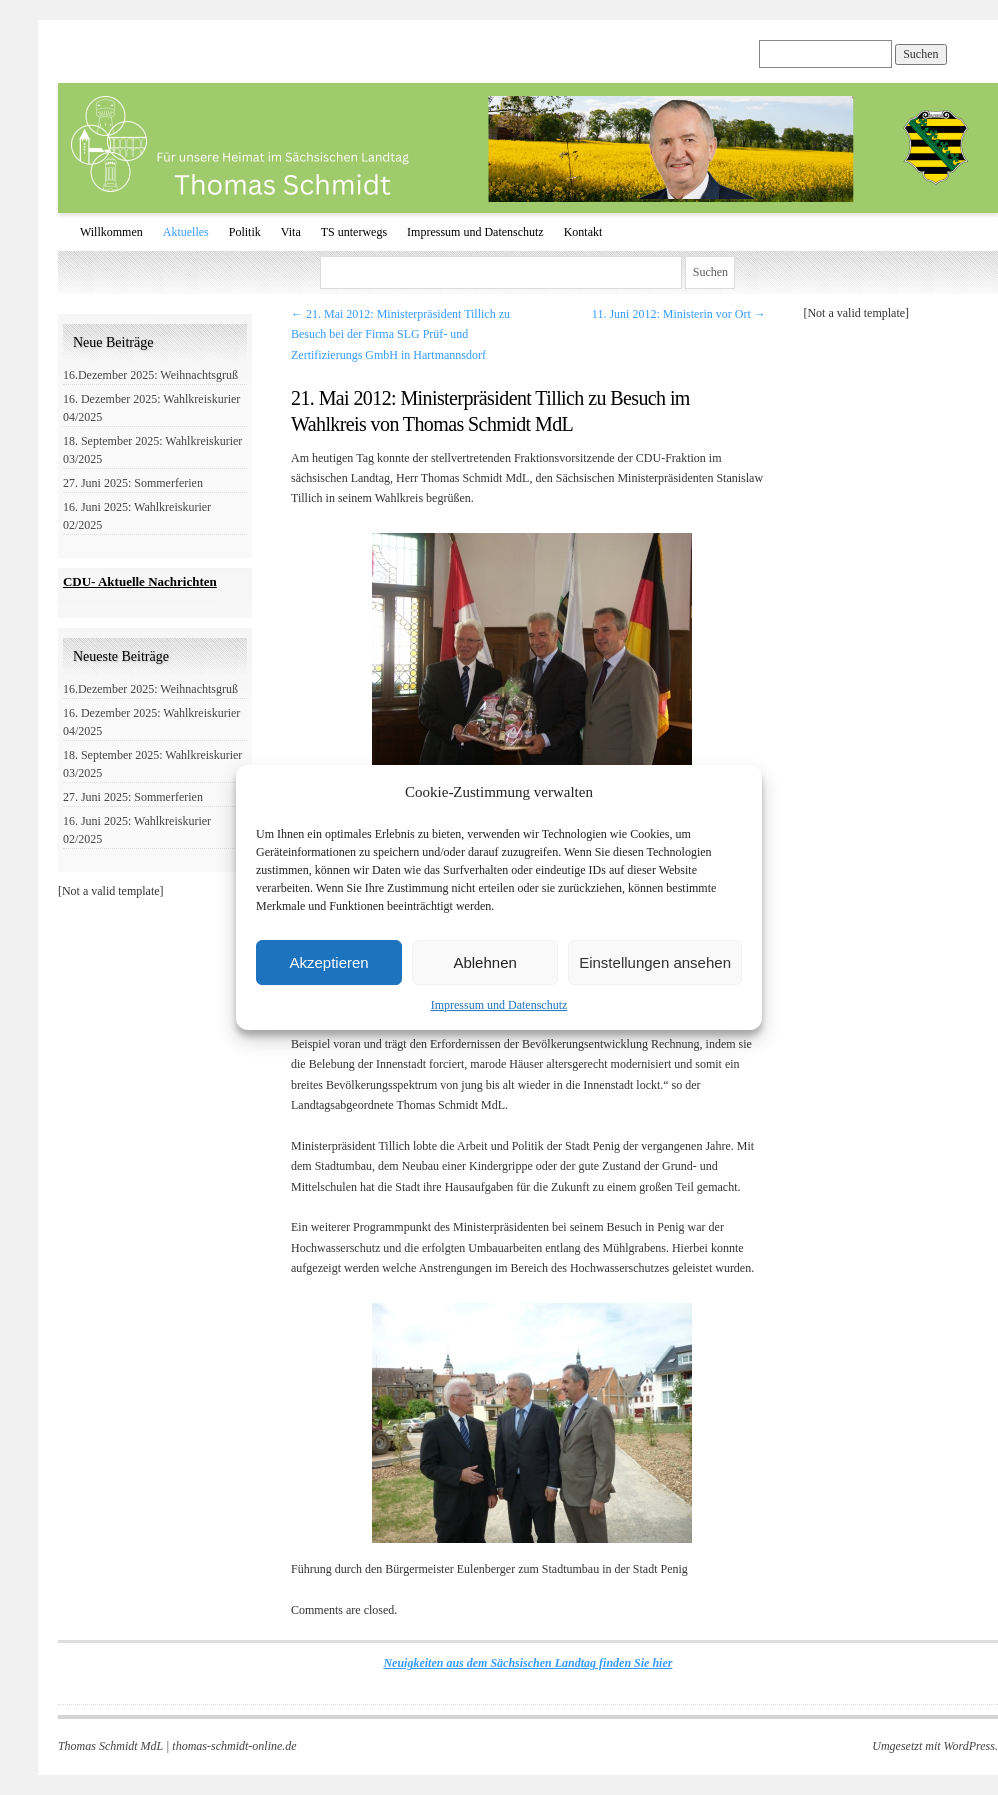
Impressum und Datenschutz (499, 1005)
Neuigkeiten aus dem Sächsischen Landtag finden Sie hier (527, 1663)
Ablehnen (484, 962)
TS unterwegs (354, 232)
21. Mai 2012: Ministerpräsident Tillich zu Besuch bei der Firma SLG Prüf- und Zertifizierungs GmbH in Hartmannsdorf (400, 334)
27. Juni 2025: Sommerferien (133, 483)
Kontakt (583, 232)
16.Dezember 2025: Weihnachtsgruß (150, 375)
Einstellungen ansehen (655, 962)
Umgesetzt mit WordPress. (935, 1746)
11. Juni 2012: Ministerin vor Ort (679, 314)
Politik (245, 232)
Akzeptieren (328, 962)
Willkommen (111, 232)
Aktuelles (186, 232)
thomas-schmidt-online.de (234, 1746)
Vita (291, 232)
